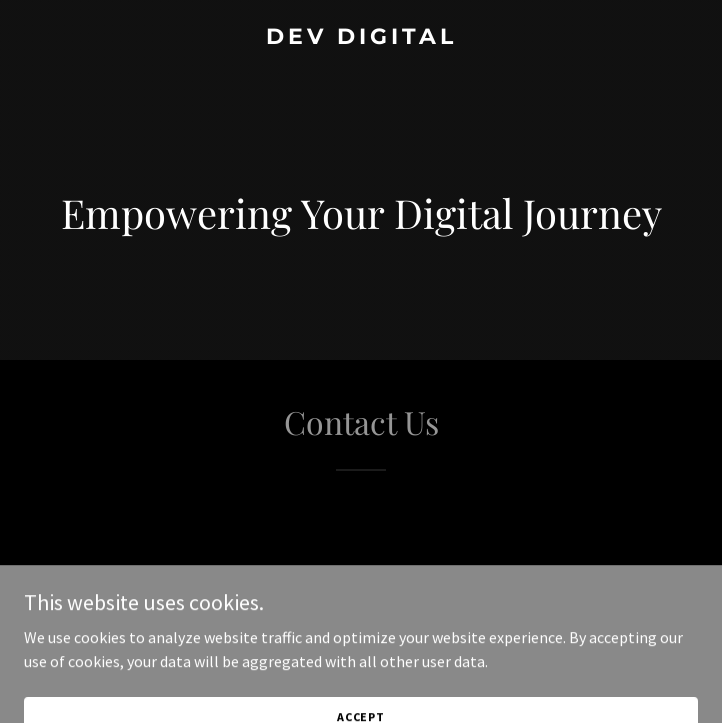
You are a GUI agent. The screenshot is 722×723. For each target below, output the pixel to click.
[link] (361, 38)
